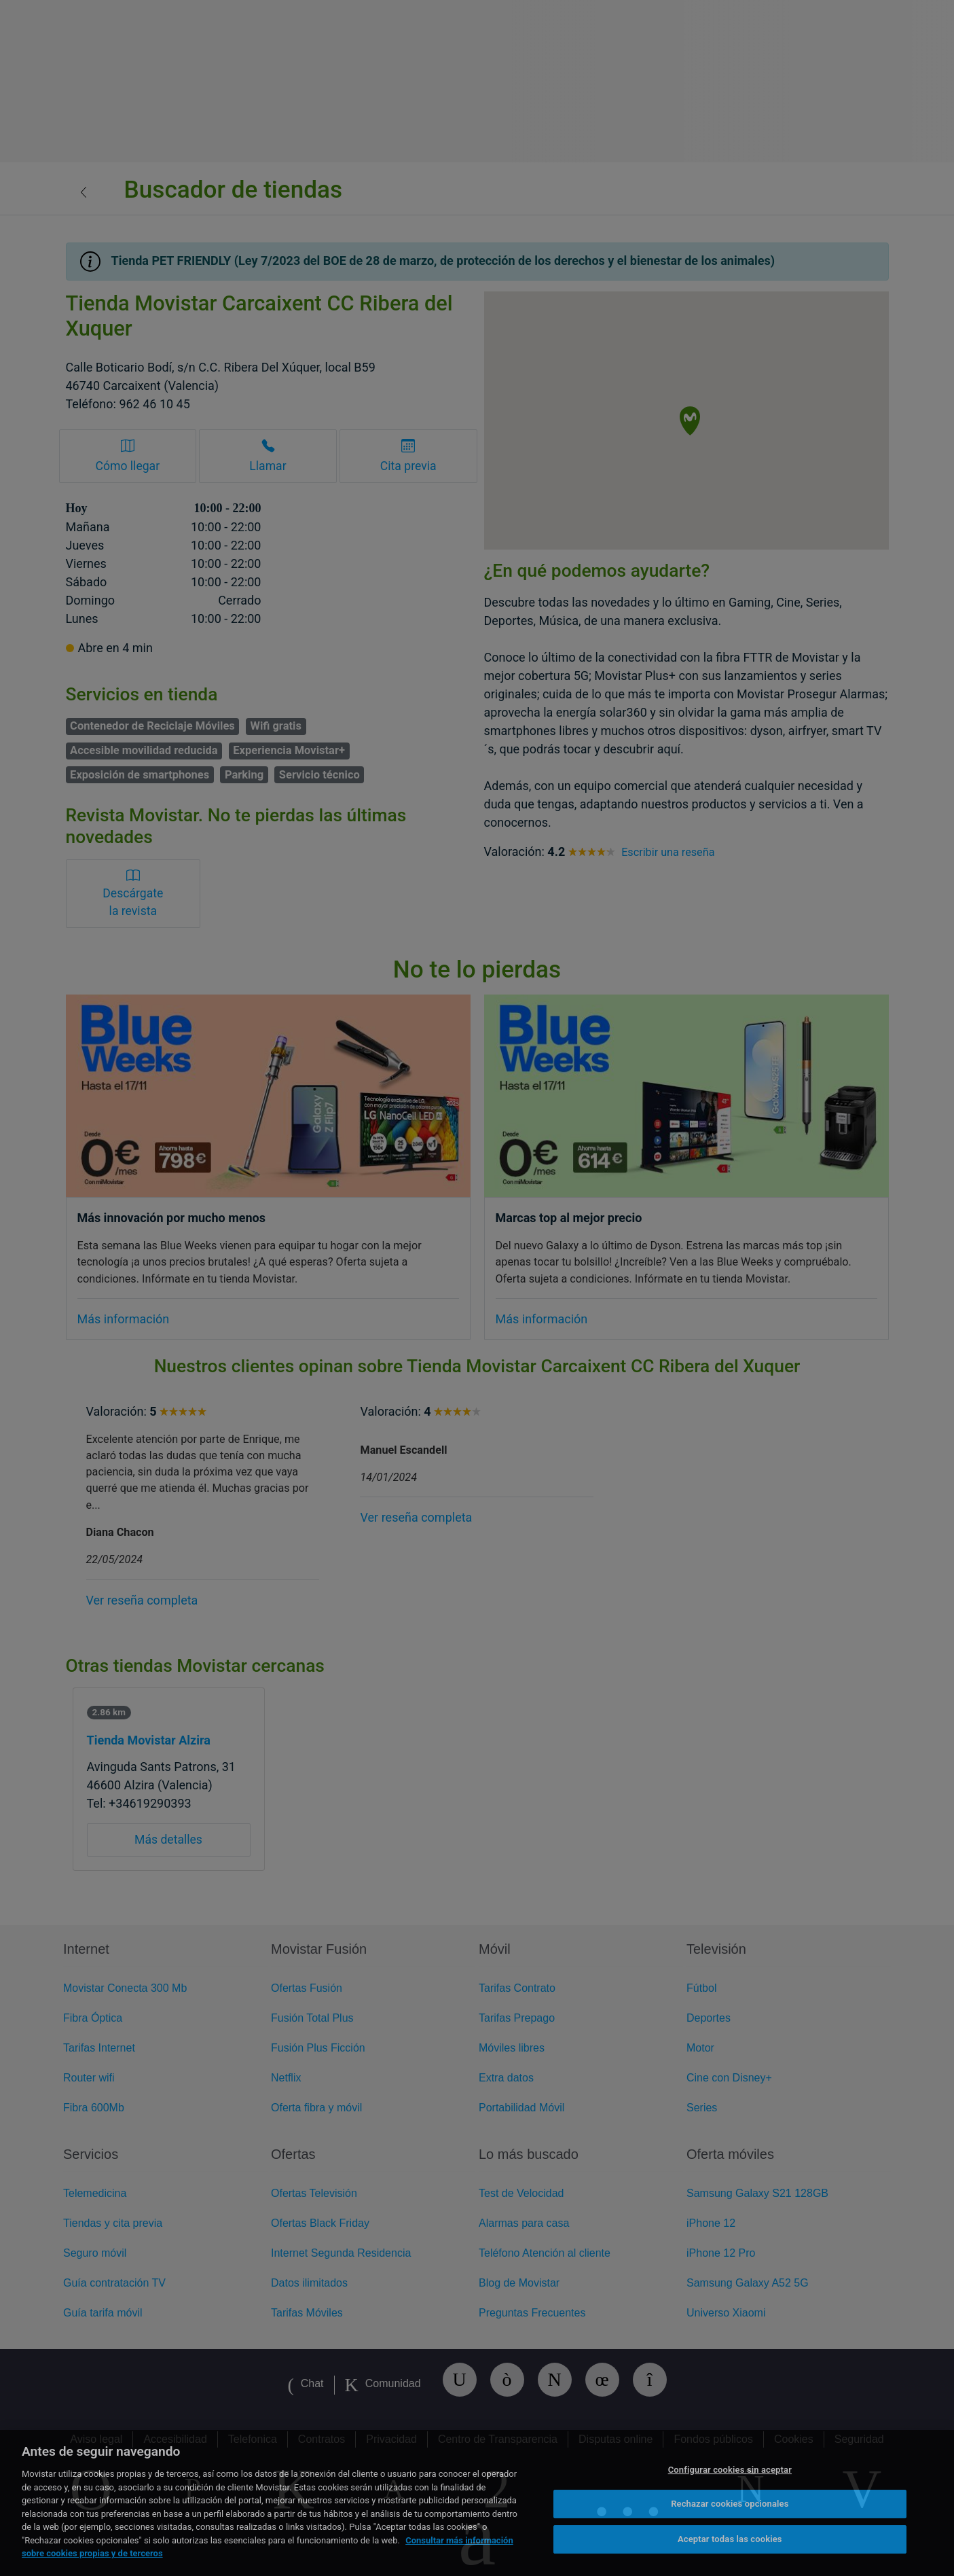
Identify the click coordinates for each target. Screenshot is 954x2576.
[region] (477, 2503)
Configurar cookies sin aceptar (730, 2470)
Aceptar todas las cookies (730, 2539)
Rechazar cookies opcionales (729, 2504)
